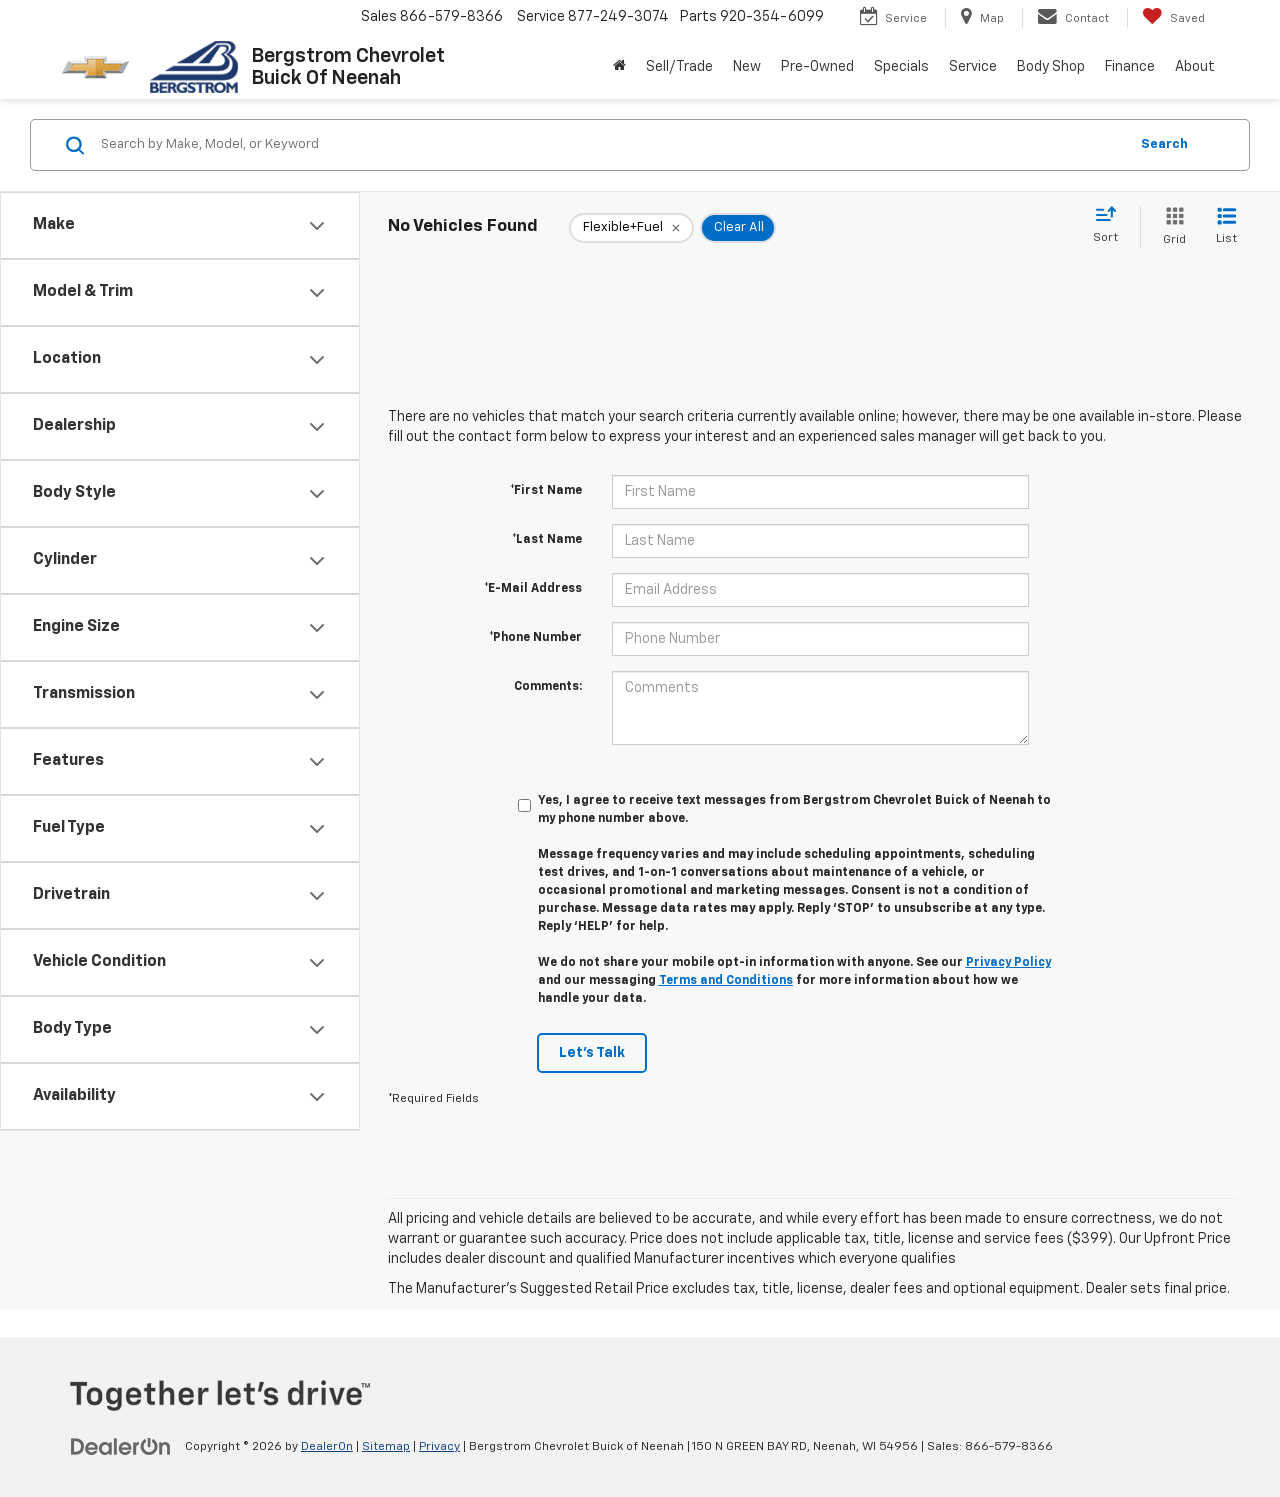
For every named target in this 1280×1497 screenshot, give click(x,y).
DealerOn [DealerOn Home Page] (327, 1447)
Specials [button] (901, 67)
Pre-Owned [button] (817, 67)
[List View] (1226, 227)
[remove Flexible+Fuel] (631, 228)
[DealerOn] (121, 1446)
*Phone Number (535, 638)
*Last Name (547, 540)
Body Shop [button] (1051, 67)
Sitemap (386, 1447)
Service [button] (973, 67)
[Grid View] (1170, 227)
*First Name (546, 491)
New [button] (747, 67)
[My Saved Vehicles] (1173, 18)
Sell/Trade (679, 67)
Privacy (439, 1447)
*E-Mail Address (533, 589)
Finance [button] (1130, 67)
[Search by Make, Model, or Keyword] (611, 145)
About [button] (1195, 67)
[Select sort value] (1111, 226)
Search (1164, 144)
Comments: (548, 687)
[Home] (619, 67)
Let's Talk (592, 1053)
